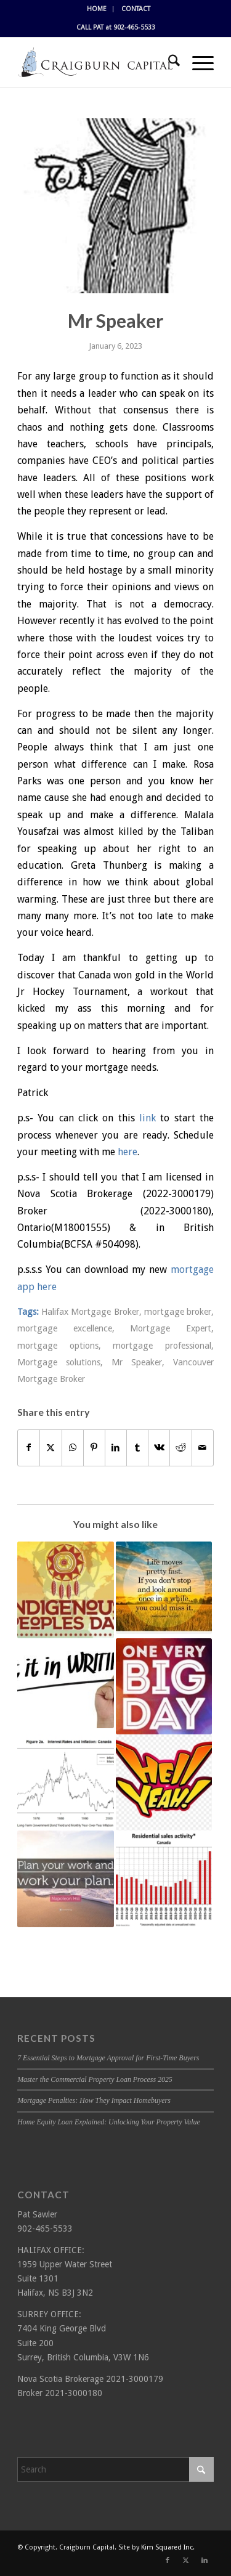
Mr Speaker (136, 1362)
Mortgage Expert (170, 1328)
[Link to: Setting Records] (164, 1878)
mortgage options (58, 1346)
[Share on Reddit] (180, 1447)
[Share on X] (50, 1447)
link (147, 1118)
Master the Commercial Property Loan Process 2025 (94, 2079)
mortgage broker (177, 1312)
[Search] (168, 62)
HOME (97, 9)
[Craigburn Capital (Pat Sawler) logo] (95, 62)
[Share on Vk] (158, 1447)
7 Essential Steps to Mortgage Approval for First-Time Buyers (108, 2058)
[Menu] (197, 62)
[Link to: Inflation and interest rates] (65, 1782)
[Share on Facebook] (28, 1447)
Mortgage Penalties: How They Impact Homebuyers (94, 2100)
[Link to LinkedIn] (204, 2560)
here (127, 1152)
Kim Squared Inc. (168, 2547)
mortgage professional (162, 1346)
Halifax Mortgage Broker (90, 1312)
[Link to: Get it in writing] (65, 1683)
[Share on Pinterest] (94, 1447)
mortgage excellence (64, 1328)
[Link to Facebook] (167, 2560)
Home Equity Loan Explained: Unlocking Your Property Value (108, 2122)
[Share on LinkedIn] (115, 1447)
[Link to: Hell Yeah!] (164, 1782)
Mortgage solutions (58, 1362)
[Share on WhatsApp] (72, 1447)
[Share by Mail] (202, 1447)
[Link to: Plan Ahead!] (65, 1878)
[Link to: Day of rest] (164, 1587)
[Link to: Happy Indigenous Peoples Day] (65, 1590)
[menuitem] (97, 9)
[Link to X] (186, 2560)
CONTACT (135, 9)
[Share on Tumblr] (137, 1447)
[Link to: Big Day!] (164, 1686)
